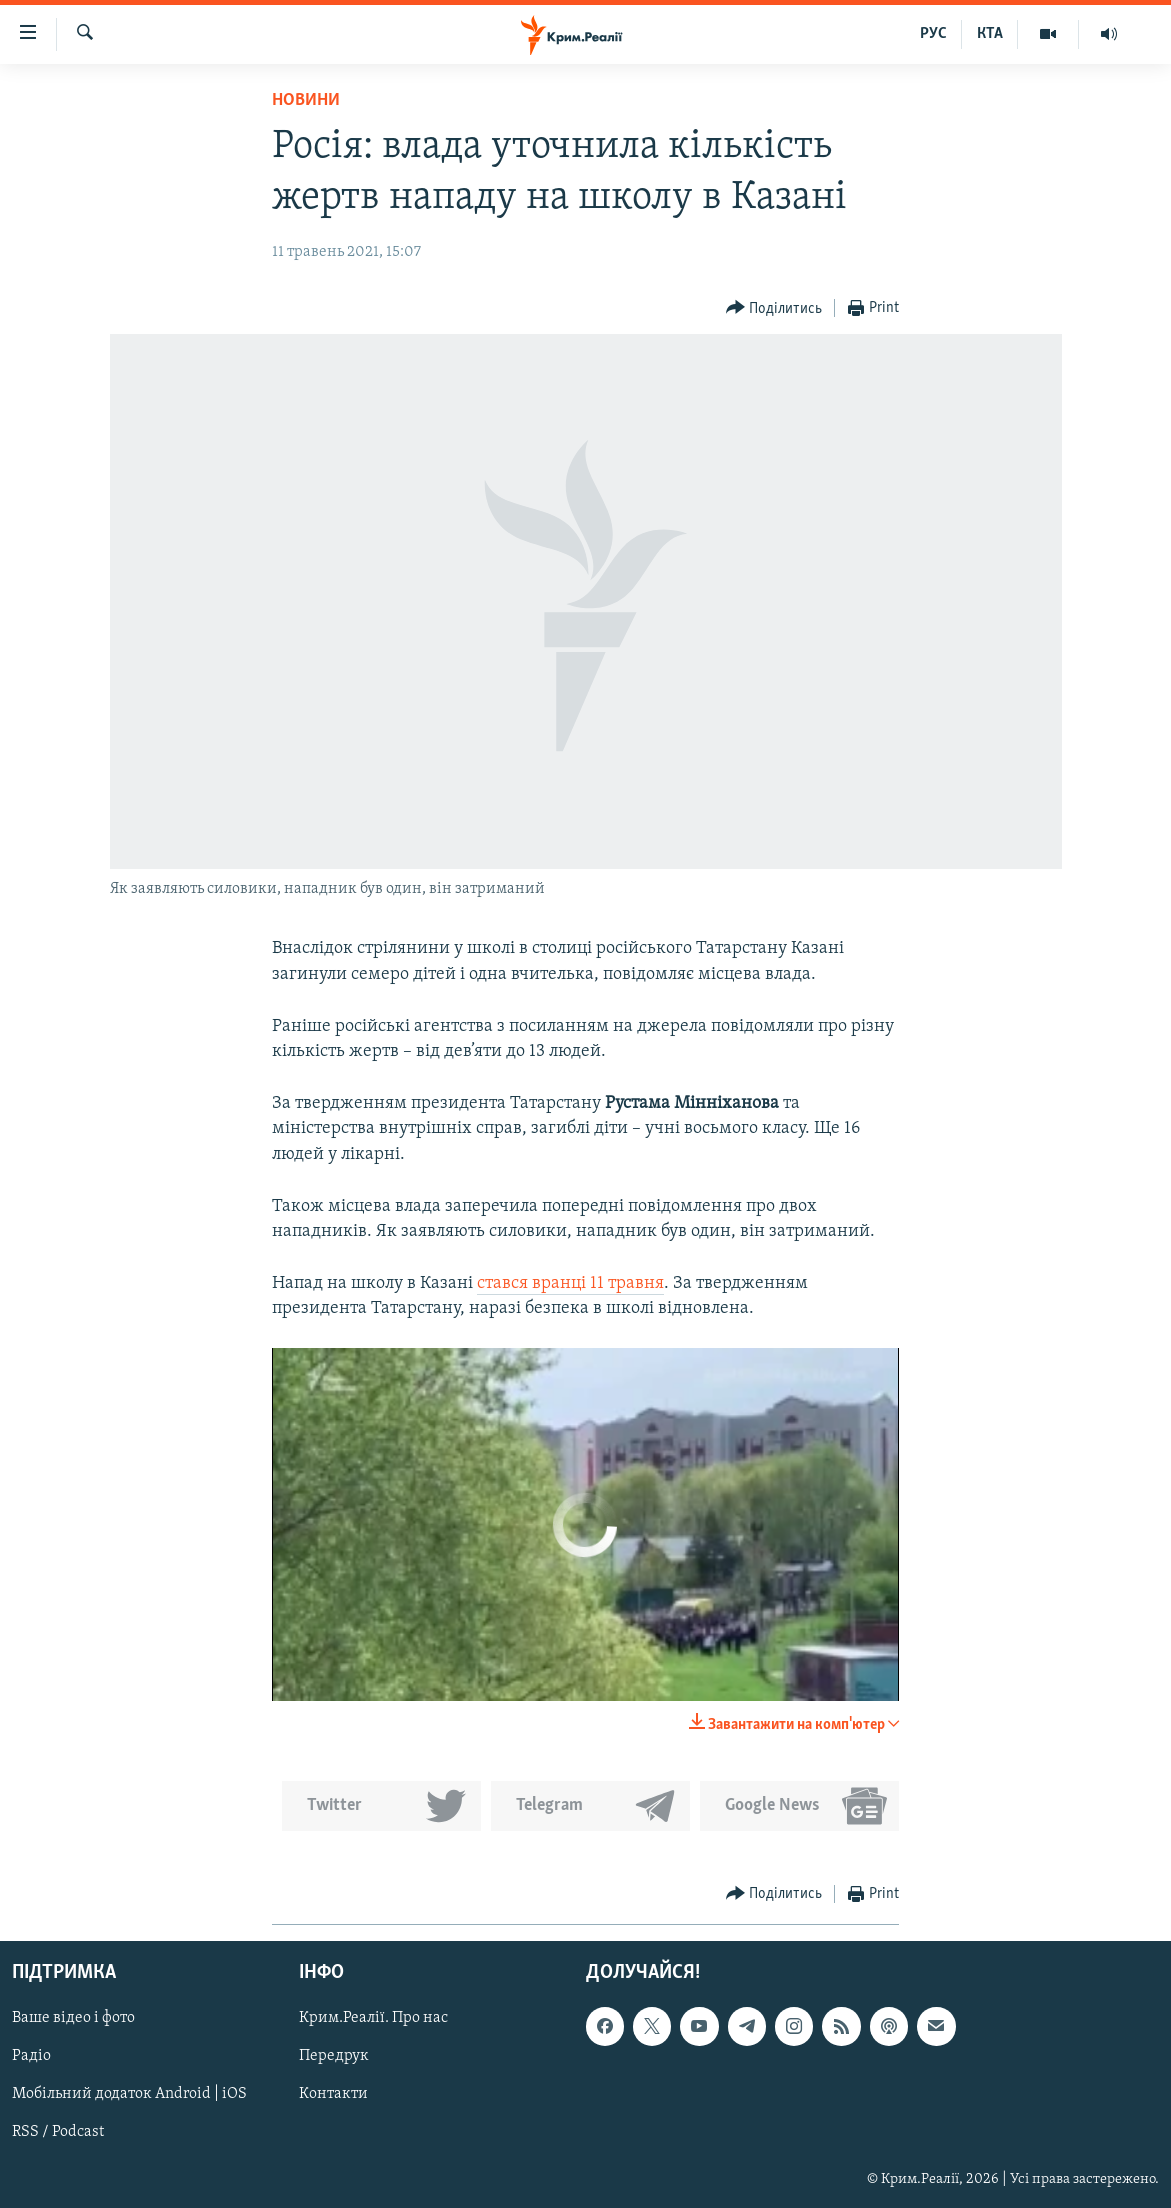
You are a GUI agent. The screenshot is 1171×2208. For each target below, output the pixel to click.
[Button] (774, 308)
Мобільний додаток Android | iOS (129, 2094)
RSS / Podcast (58, 2133)
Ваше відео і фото (73, 2018)
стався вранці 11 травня (570, 1283)
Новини (306, 100)
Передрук (334, 2056)
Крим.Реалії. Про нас (373, 2018)
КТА (990, 34)
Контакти (333, 2094)
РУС (933, 34)
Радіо (31, 2056)
